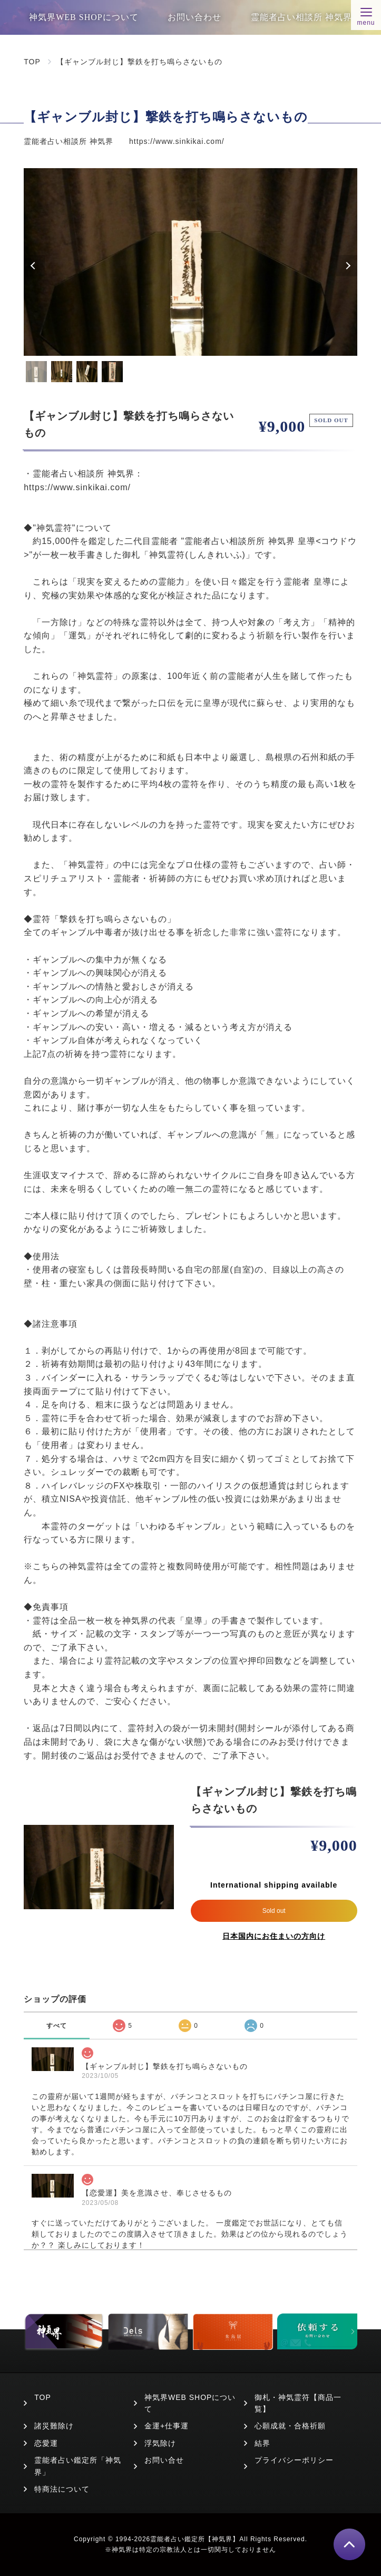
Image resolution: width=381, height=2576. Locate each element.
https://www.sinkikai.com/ (176, 141)
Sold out (274, 1910)
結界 (262, 2443)
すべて (56, 2025)
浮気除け (160, 2443)
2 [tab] (61, 371)
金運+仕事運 (166, 2426)
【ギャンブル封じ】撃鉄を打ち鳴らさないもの (139, 61)
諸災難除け (54, 2426)
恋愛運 (46, 2443)
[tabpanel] (190, 262)
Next (346, 265)
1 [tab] (36, 371)
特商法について (62, 2489)
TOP (32, 61)
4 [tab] (112, 371)
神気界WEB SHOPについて (83, 17)
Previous (34, 265)
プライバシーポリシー (294, 2460)
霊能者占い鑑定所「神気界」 (77, 2466)
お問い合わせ (194, 17)
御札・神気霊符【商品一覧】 (298, 2403)
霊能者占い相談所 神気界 (301, 17)
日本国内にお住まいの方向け (273, 1936)
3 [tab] (86, 371)
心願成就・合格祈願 (290, 2426)
